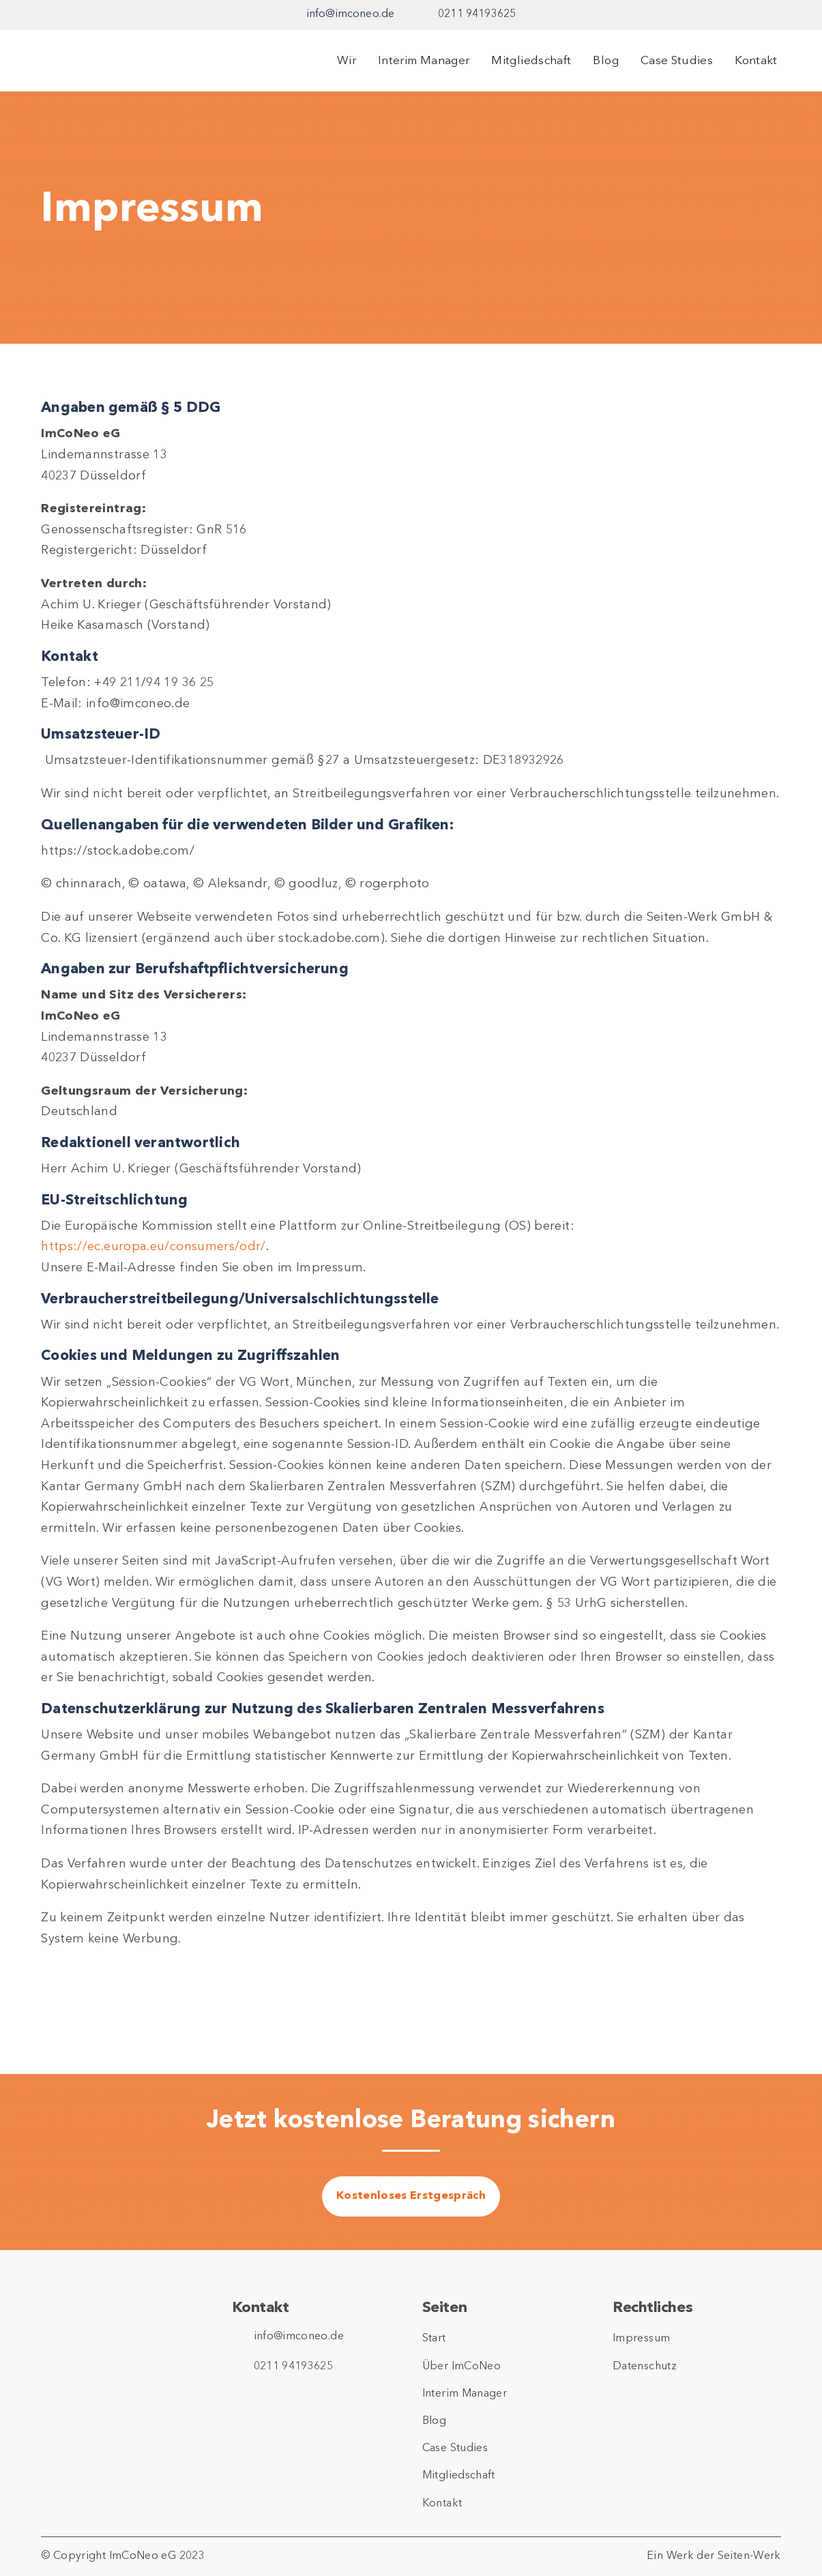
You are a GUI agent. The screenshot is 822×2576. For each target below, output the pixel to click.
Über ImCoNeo (461, 2366)
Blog (605, 61)
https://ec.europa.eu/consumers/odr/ (153, 1247)
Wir (346, 61)
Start (434, 2338)
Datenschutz (645, 2366)
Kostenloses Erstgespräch (411, 2196)
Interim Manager (423, 61)
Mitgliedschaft (531, 61)
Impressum (641, 2338)
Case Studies (677, 61)
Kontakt (756, 61)
